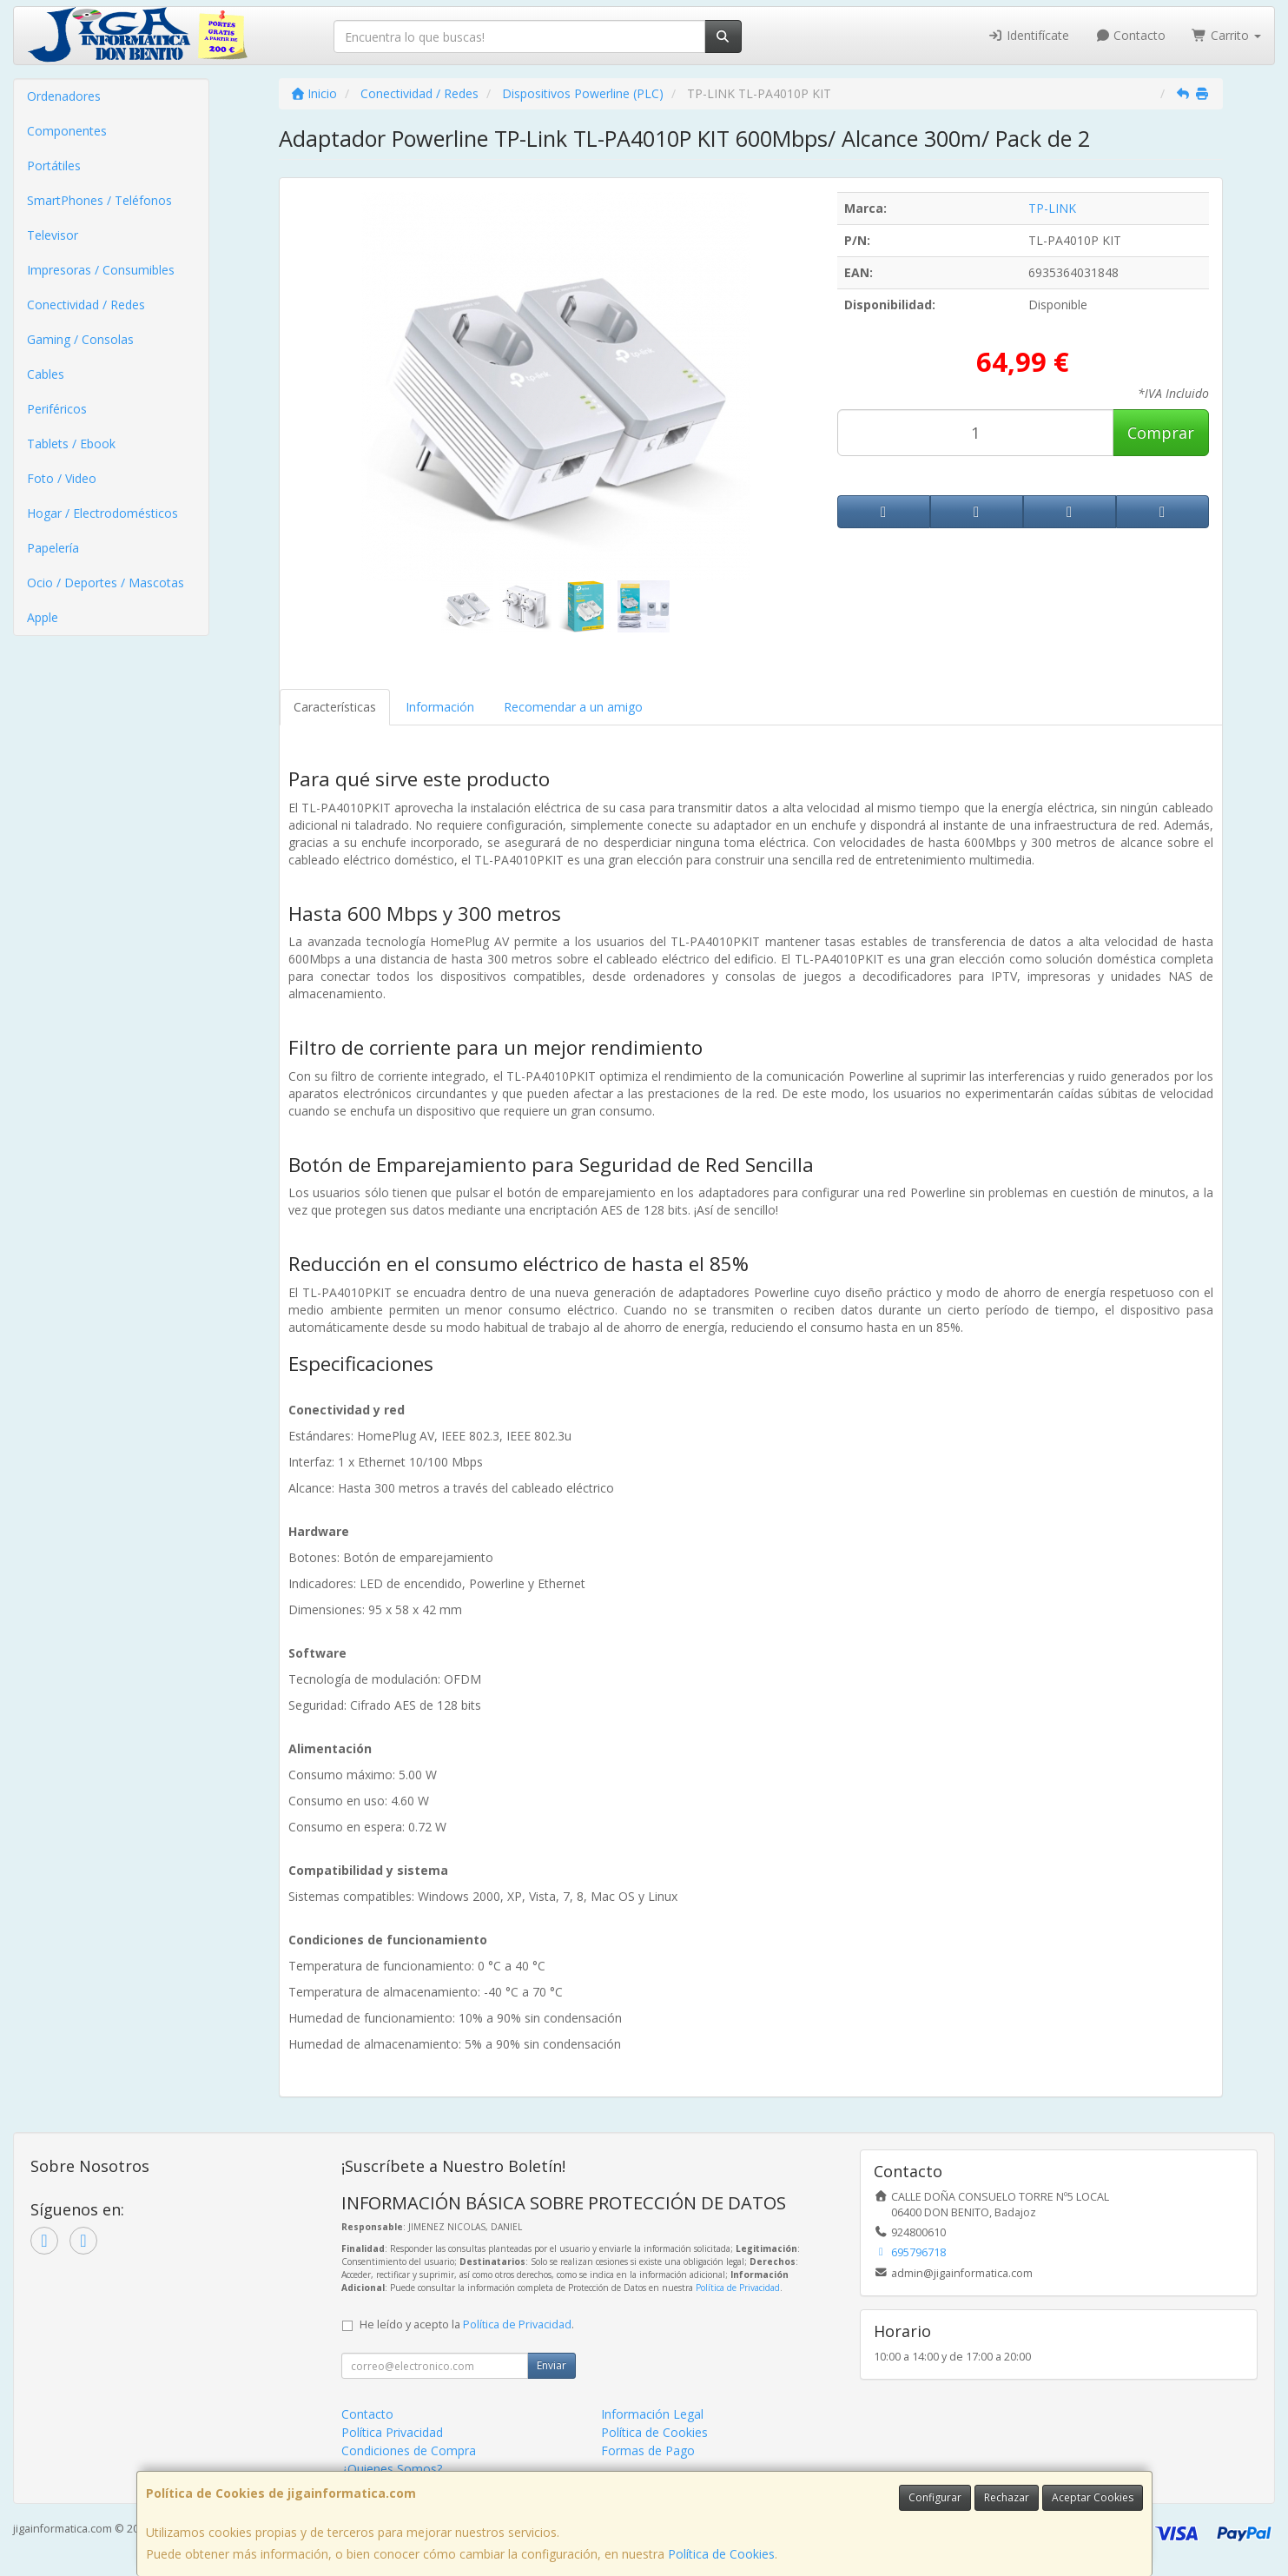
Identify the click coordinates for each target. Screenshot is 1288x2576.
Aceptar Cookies (1092, 2497)
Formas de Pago (648, 2450)
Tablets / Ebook (71, 443)
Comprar (1160, 432)
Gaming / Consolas (80, 339)
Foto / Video (61, 478)
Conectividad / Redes (86, 304)
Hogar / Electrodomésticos (102, 513)
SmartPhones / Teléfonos (99, 200)
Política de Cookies (721, 2554)
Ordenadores (64, 96)
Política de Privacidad (738, 2287)
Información (440, 707)
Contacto (1130, 35)
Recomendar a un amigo (573, 707)
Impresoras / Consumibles (101, 270)
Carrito (1226, 35)
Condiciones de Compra (408, 2450)
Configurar (934, 2497)
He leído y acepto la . (467, 2324)
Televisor (52, 235)
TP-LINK (1052, 208)
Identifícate (1028, 35)
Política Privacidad (392, 2432)
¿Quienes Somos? (391, 2468)
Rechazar (1006, 2497)
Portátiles (54, 165)
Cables (45, 374)
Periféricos (57, 409)
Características (335, 707)
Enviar (551, 2365)
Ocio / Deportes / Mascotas (105, 582)
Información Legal (652, 2414)
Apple (42, 617)
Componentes (67, 131)
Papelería (53, 548)
